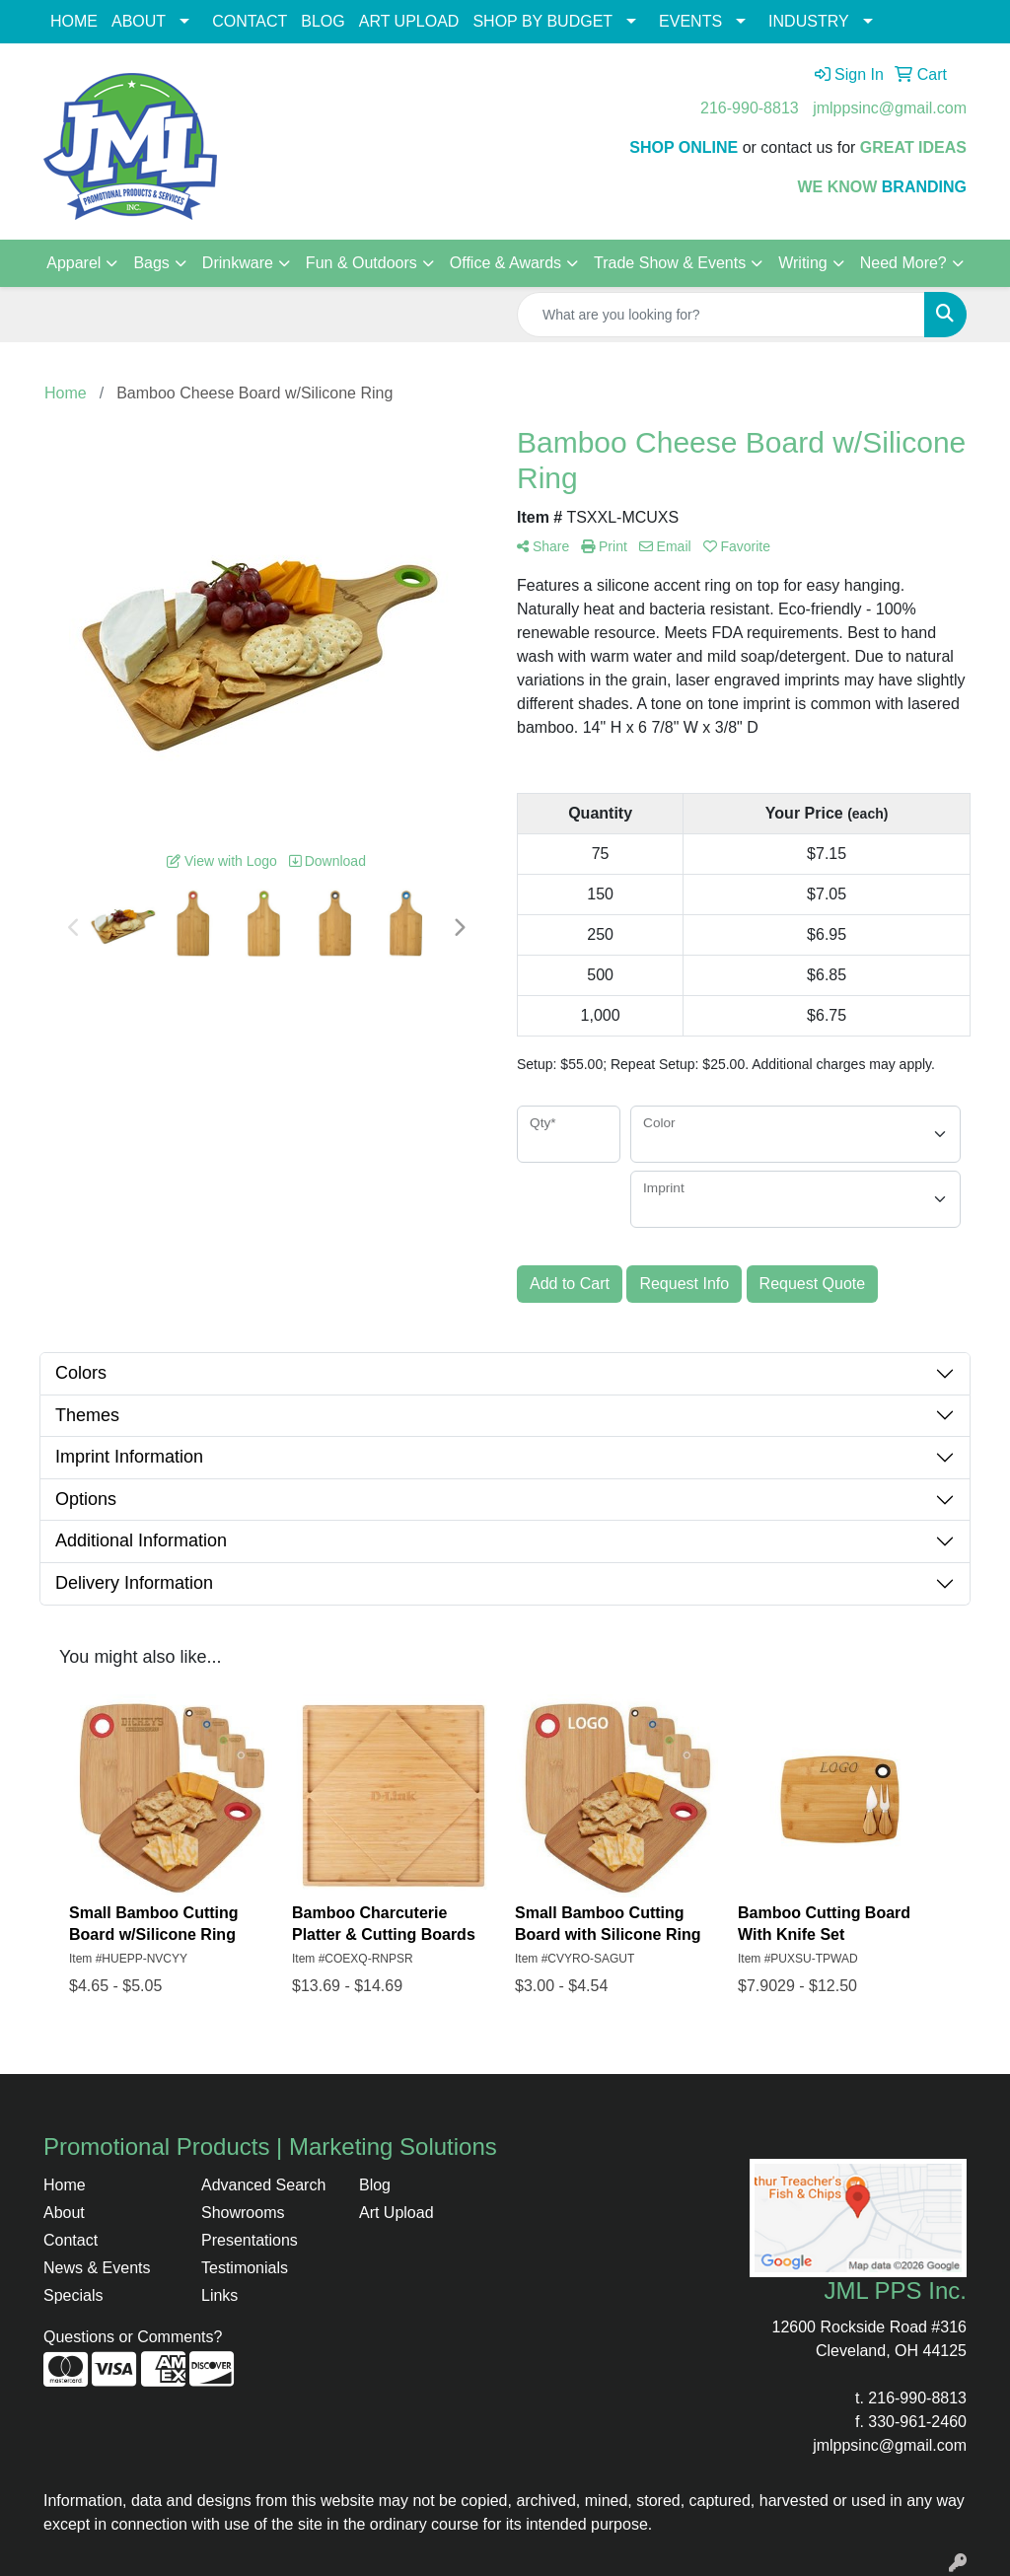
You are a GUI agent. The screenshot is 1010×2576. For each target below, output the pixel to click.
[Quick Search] (721, 314)
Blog (375, 2185)
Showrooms (242, 2212)
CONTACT (249, 21)
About (64, 2212)
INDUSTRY (808, 21)
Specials (73, 2295)
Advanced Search (263, 2185)
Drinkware (237, 262)
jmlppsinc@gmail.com (890, 108)
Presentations (249, 2240)
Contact (70, 2240)
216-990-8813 (749, 108)
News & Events (96, 2267)
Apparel (73, 262)
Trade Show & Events (670, 262)
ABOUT (138, 21)
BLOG (322, 21)
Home (64, 2185)
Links (219, 2295)
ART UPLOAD (409, 21)
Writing (803, 262)
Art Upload (396, 2212)
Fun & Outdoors (361, 262)
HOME (74, 21)
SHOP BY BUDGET (542, 21)
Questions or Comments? (132, 2336)
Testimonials (244, 2267)
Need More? (903, 262)
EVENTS (690, 21)
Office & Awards (505, 262)
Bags (151, 262)
